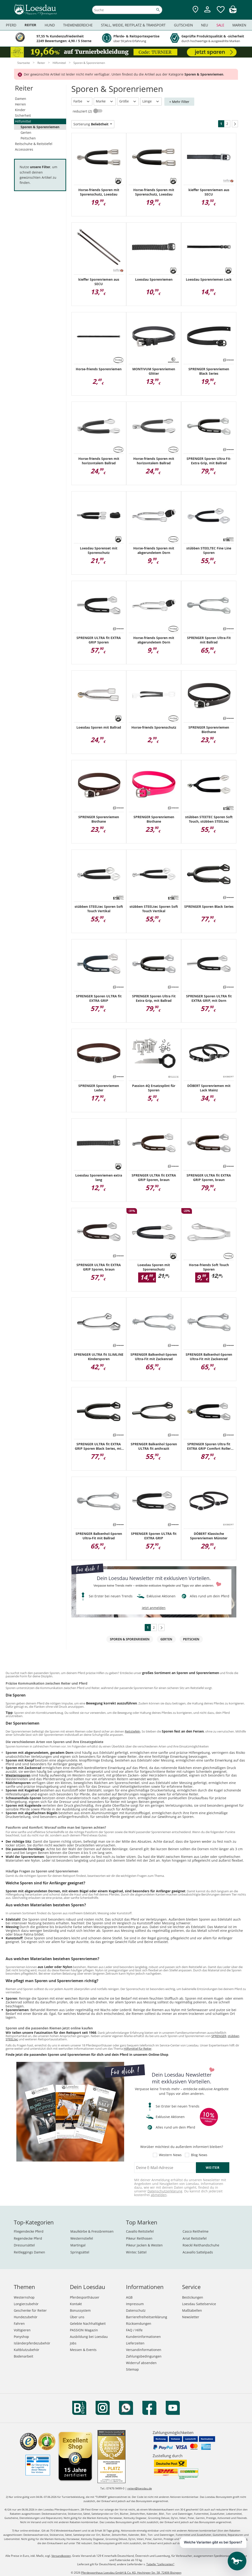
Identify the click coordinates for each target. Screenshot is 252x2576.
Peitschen (28, 138)
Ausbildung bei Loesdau (89, 2336)
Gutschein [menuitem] (183, 25)
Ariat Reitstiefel (195, 2238)
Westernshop (24, 2297)
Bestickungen (192, 2297)
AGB (129, 2297)
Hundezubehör (25, 2317)
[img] (233, 12)
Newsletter (190, 2317)
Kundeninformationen (143, 2336)
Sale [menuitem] (220, 25)
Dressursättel (24, 2245)
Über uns (77, 2317)
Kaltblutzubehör (26, 2349)
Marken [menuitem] (239, 25)
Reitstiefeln (132, 1731)
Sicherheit (23, 115)
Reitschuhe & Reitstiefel (33, 144)
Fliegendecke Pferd (28, 2231)
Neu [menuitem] (204, 25)
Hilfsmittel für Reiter (137, 2048)
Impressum (135, 2304)
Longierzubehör (26, 2304)
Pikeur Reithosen (139, 2238)
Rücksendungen (138, 2323)
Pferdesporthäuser (84, 2297)
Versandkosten (61, 2556)
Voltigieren (22, 2330)
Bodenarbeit (23, 2356)
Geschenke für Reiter (30, 2310)
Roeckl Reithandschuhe (201, 2245)
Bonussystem (80, 2310)
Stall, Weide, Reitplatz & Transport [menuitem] (133, 25)
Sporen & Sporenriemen (40, 127)
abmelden (159, 2195)
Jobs (73, 2343)
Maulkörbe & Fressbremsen (92, 2231)
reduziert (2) (83, 111)
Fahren (19, 2323)
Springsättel (79, 2252)
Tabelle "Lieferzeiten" (160, 2564)
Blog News (199, 2155)
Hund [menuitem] (50, 25)
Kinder (20, 110)
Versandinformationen (143, 2349)
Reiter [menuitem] (30, 24)
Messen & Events (83, 2349)
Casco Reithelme (196, 2231)
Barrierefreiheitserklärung (146, 2317)
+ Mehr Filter (179, 101)
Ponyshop (21, 2336)
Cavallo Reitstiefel (140, 2231)
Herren (20, 104)
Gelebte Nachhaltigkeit (88, 2323)
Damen (20, 98)
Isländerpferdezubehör (32, 2343)
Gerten (26, 132)
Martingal (78, 2245)
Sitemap (132, 2369)
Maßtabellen (192, 2310)
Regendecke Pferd (28, 2238)
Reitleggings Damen (29, 2252)
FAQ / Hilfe (134, 2330)
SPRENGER (218, 2036)
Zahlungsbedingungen (144, 2356)
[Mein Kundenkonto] (207, 13)
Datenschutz (136, 2310)
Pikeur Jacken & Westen (144, 2245)
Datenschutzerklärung (165, 2191)
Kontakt (76, 2304)
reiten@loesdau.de (139, 2488)
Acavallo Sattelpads (198, 2252)
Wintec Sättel (136, 2252)
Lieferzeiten (135, 2343)
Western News (170, 2155)
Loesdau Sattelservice (199, 2304)
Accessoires (24, 149)
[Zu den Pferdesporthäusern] (195, 10)
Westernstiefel (81, 2238)
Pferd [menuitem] (11, 25)
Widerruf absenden (141, 2363)
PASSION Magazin (84, 2330)
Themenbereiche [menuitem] (78, 25)
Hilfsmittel (23, 121)
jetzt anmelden (154, 1608)
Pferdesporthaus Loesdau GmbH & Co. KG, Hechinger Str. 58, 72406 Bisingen (131, 2573)
